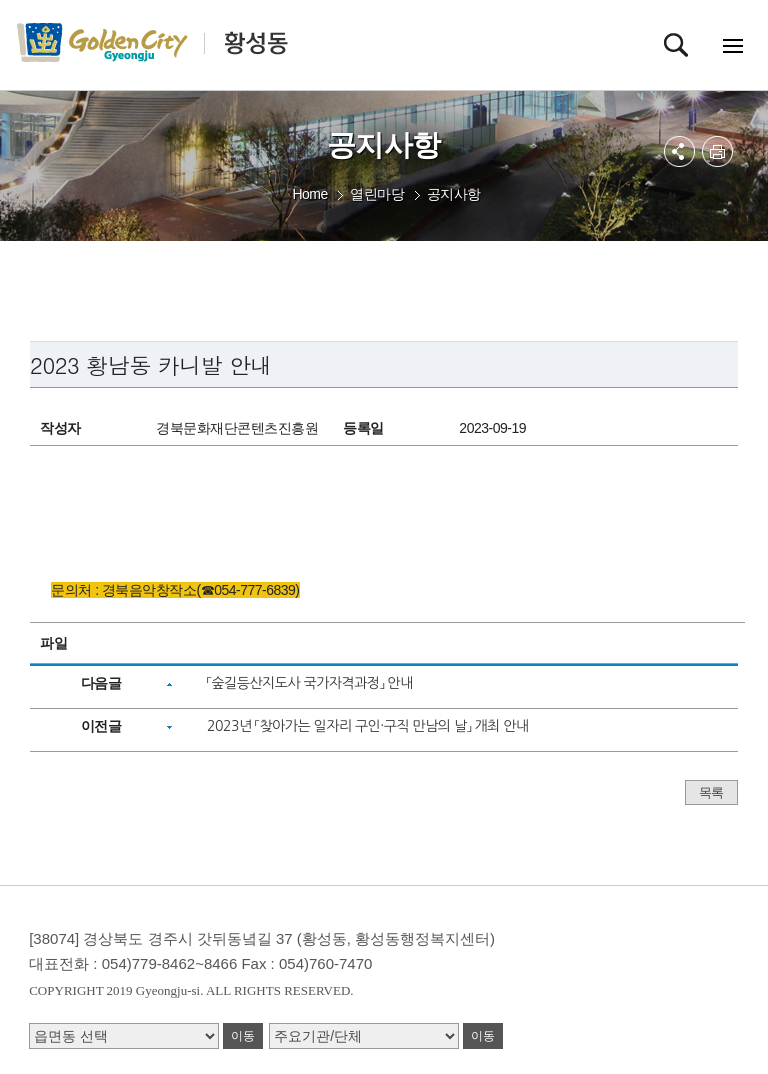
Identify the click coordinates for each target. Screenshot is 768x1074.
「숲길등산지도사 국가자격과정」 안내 (310, 683)
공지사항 (454, 194)
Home (309, 194)
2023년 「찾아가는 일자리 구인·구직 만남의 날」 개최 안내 (367, 726)
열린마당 (377, 194)
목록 (711, 792)
